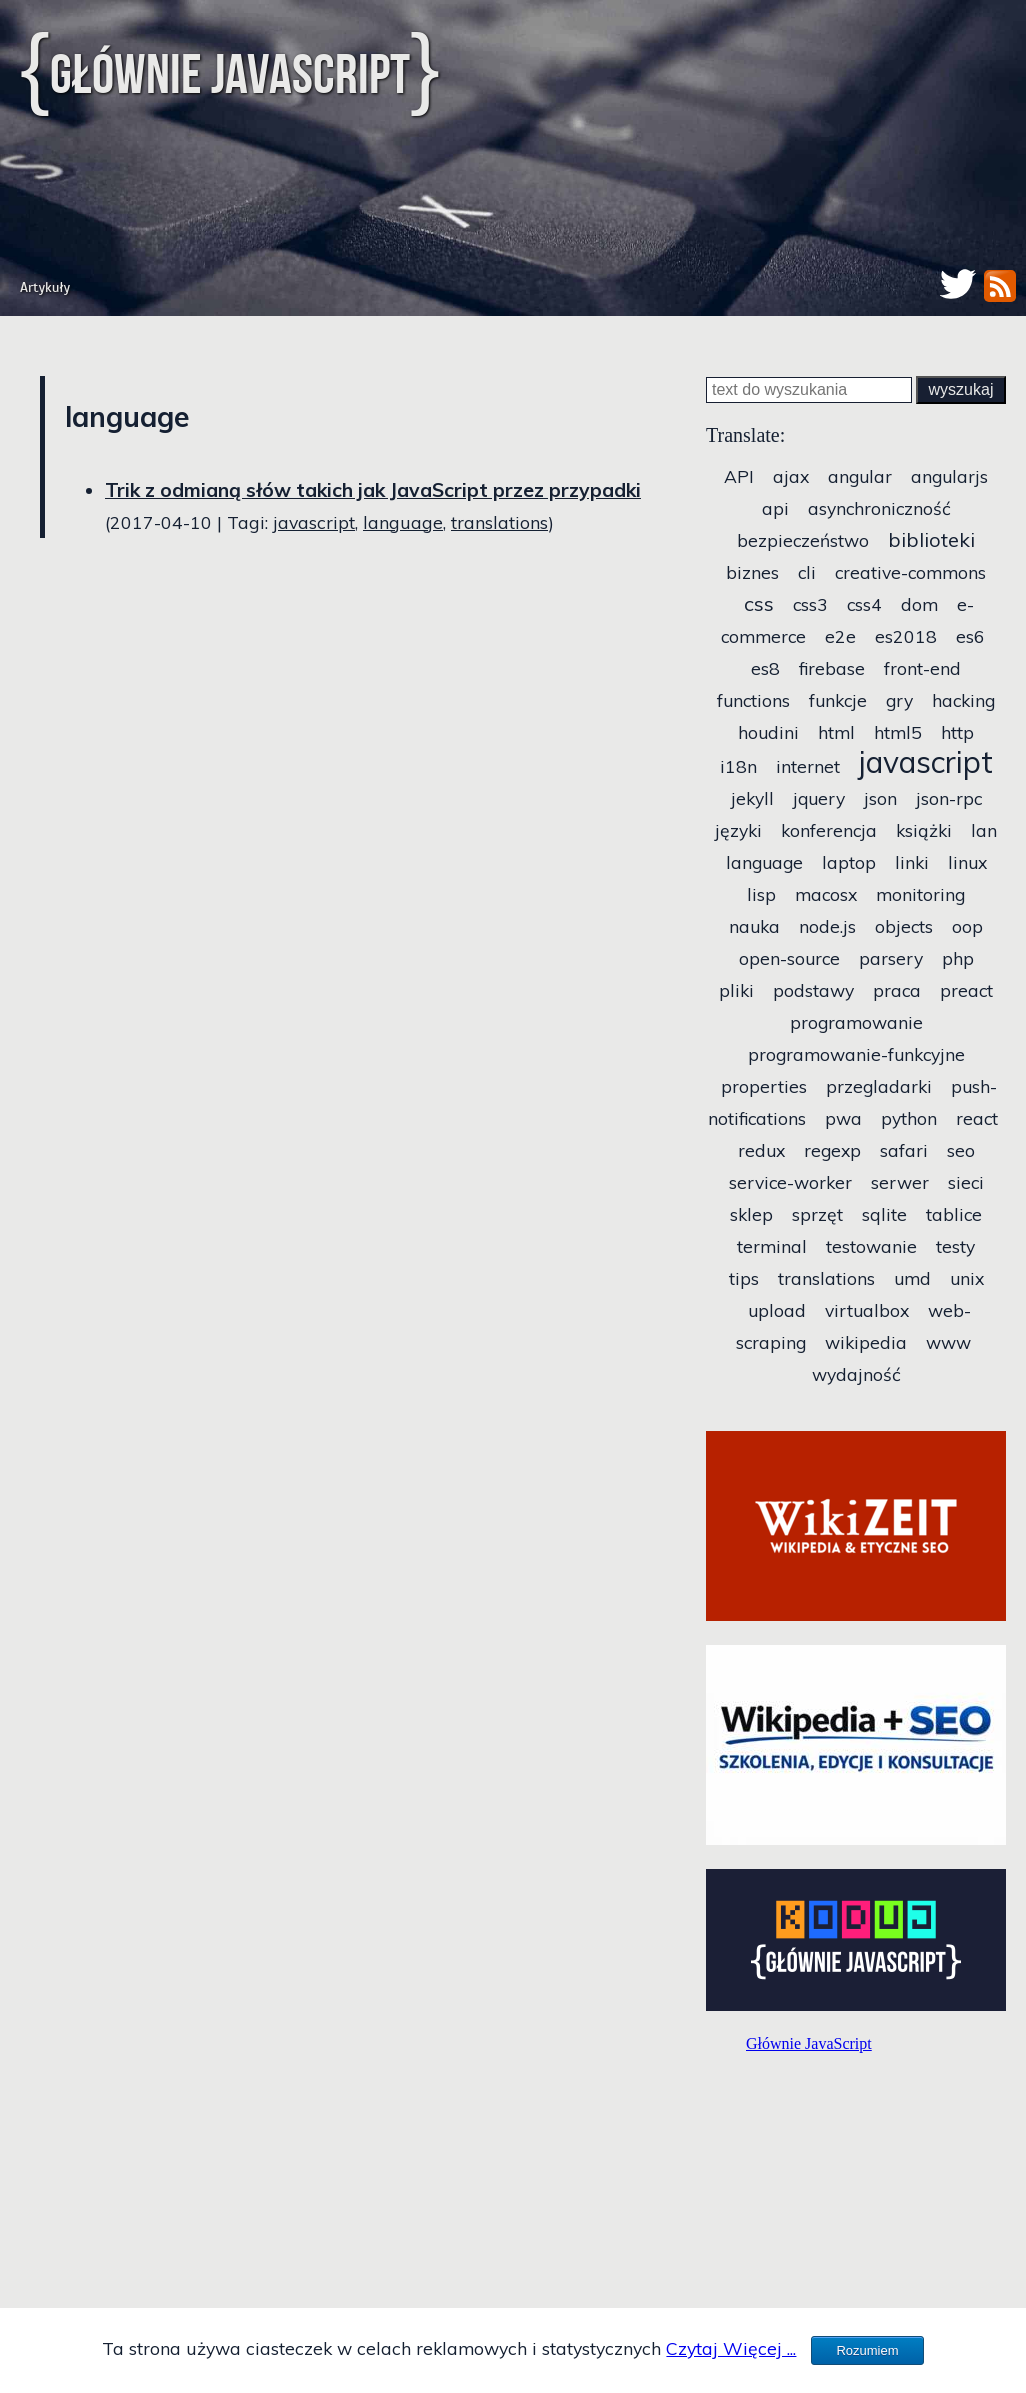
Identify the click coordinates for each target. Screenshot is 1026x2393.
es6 (970, 636)
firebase (832, 668)
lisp (761, 894)
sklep (751, 1214)
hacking (963, 700)
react (977, 1118)
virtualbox (867, 1310)
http (957, 732)
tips (744, 1278)
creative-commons (910, 572)
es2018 (906, 636)
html (836, 732)
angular (860, 476)
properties (764, 1086)
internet (808, 766)
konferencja (829, 830)
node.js (827, 926)
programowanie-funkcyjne (856, 1054)
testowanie (871, 1246)
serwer (900, 1182)
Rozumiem (867, 2350)
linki (912, 862)
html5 (898, 732)
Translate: (745, 435)
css (759, 603)
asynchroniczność (879, 508)
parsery (891, 958)
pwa (843, 1118)
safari (904, 1150)
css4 (864, 604)
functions (753, 700)
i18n (738, 766)
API (739, 476)
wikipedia (866, 1342)
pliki (736, 990)
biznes (752, 572)
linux (967, 862)
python (909, 1118)
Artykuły (45, 287)
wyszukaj (961, 389)
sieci (966, 1182)
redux (761, 1150)
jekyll (752, 798)
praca (897, 990)
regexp (832, 1150)
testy (955, 1246)
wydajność (856, 1374)
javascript (314, 522)
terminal (772, 1246)
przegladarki (879, 1086)
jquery (819, 798)
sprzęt (817, 1214)
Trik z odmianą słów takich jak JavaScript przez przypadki (373, 490)
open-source (789, 958)
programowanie (856, 1022)
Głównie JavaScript (230, 74)
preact (966, 990)
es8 (765, 668)
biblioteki (931, 539)
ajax (791, 476)
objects (904, 926)
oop (967, 926)
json (880, 798)
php (958, 958)
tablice (954, 1214)
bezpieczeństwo (803, 540)
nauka (754, 926)
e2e (840, 636)
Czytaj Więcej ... (731, 2348)
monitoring (920, 894)
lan (984, 830)
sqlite (884, 1214)
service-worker (790, 1182)
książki (924, 830)
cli (807, 572)
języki (738, 830)
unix (967, 1278)
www (948, 1342)
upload (777, 1310)
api (775, 508)
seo (961, 1150)
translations (499, 522)
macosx (826, 894)
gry (899, 700)
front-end (922, 668)
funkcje (838, 700)
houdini (768, 732)
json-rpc (949, 798)
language (403, 522)
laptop (849, 862)
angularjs (949, 476)
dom (919, 604)
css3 (810, 604)
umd (912, 1278)
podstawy (813, 990)
